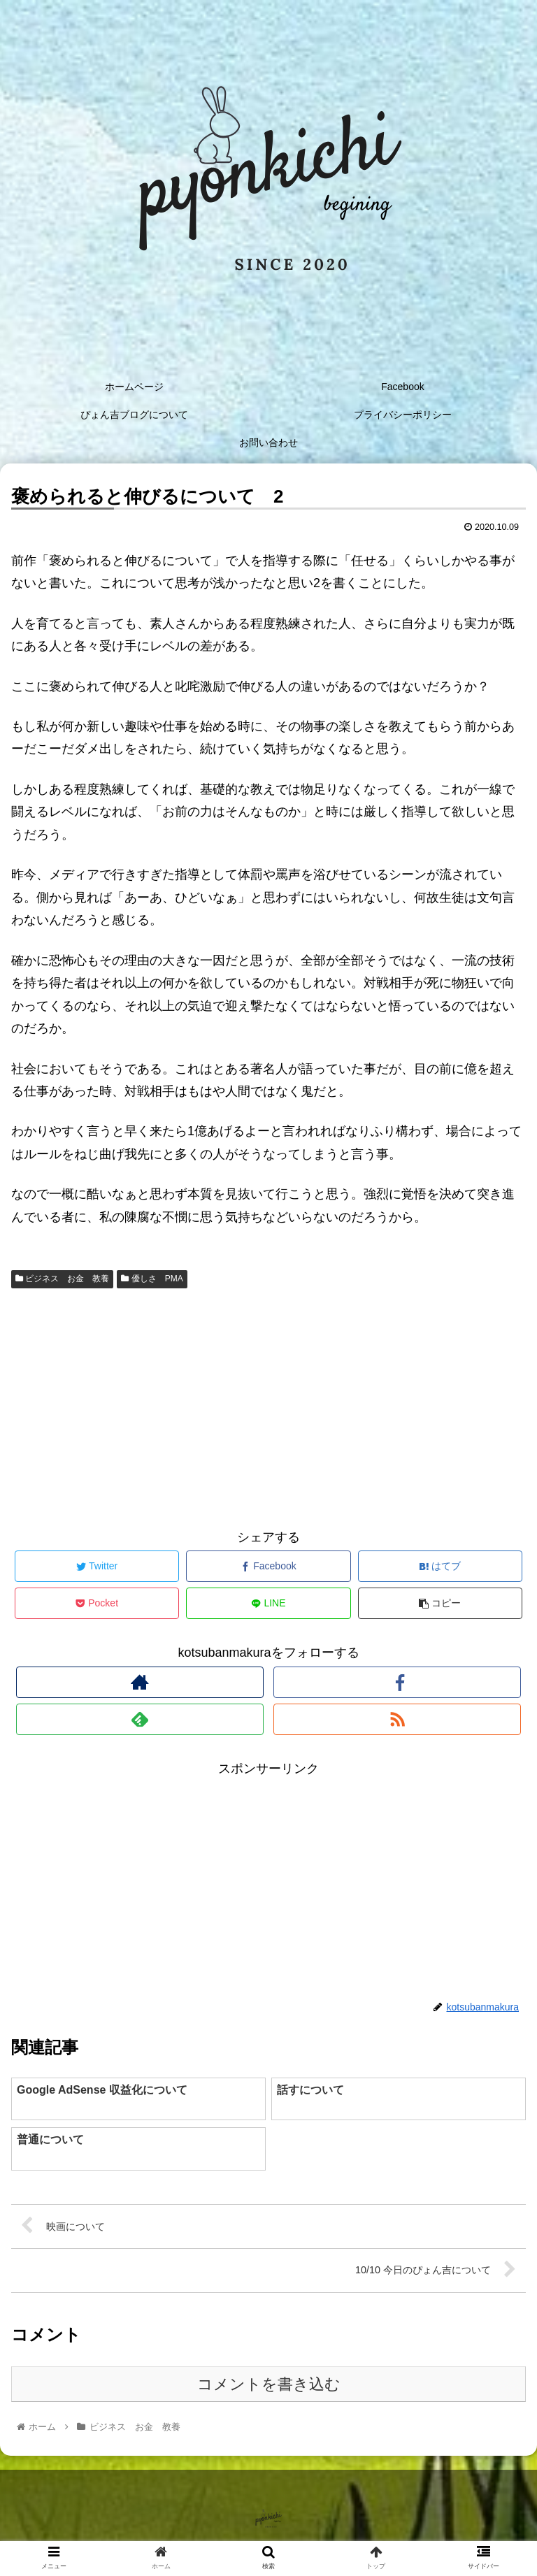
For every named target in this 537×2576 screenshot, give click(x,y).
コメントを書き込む (269, 2384)
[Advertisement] (268, 1406)
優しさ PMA (151, 1278)
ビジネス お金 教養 (62, 1278)
